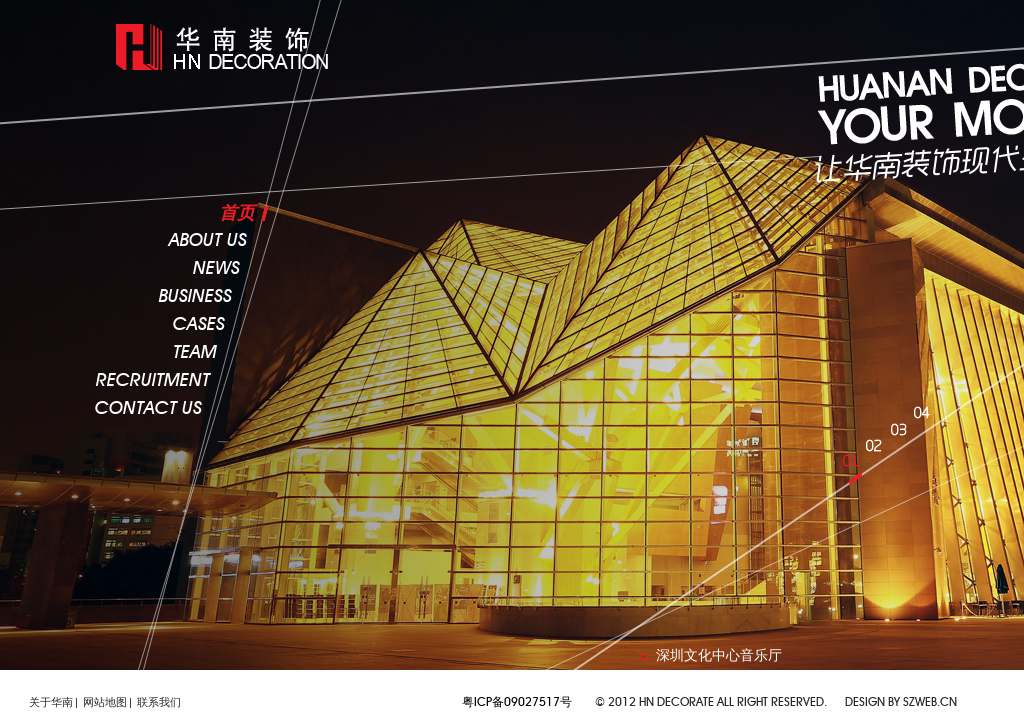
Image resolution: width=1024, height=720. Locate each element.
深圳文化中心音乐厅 (719, 655)
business (195, 297)
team (195, 353)
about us (208, 241)
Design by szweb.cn (901, 702)
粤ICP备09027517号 (517, 702)
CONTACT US (148, 409)
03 (902, 438)
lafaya (230, 47)
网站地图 (105, 702)
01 (855, 469)
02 (878, 454)
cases (199, 325)
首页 (237, 213)
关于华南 (51, 702)
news (216, 269)
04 (925, 421)
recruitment (153, 381)
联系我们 (159, 702)
